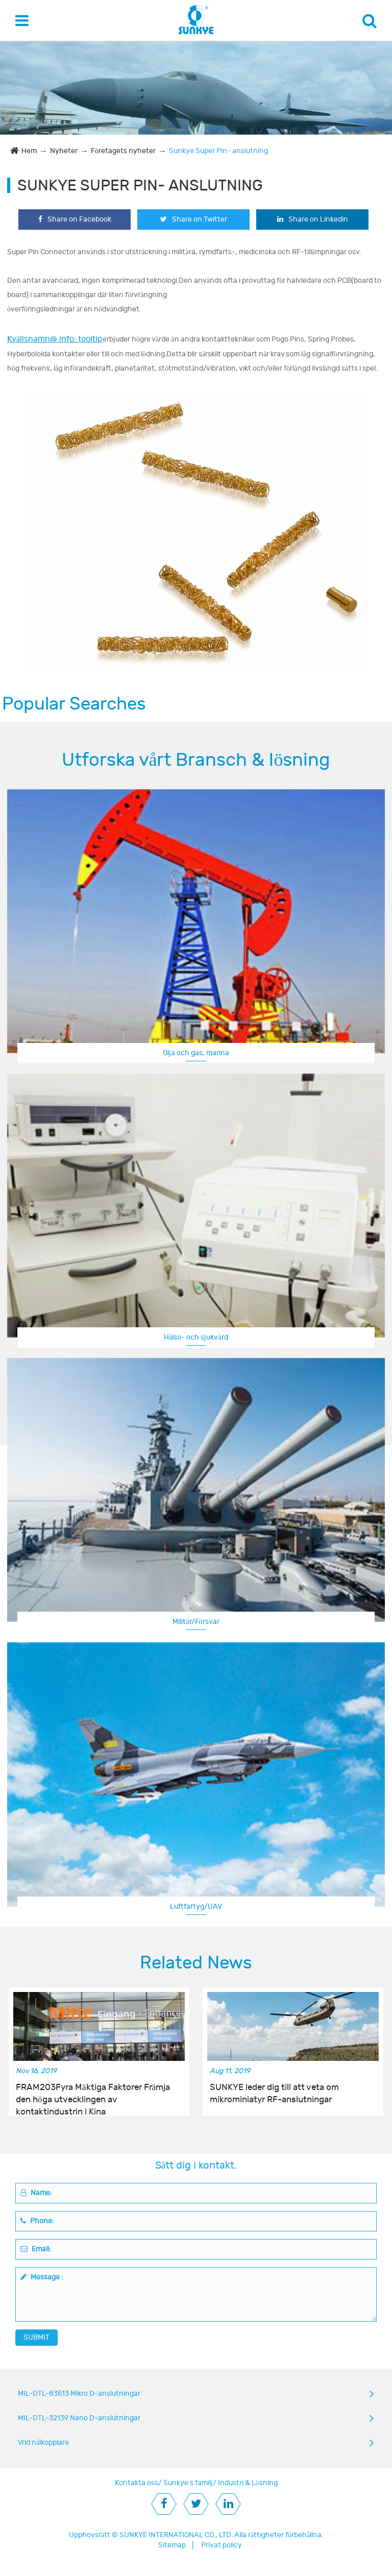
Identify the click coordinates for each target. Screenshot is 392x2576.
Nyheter (64, 151)
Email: (35, 2249)
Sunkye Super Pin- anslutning (218, 151)
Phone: (37, 2221)
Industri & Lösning (248, 2482)
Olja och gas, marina (196, 1053)
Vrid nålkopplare (43, 2442)
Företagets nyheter (123, 151)
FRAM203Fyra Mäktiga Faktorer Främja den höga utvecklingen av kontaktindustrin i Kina (93, 2094)
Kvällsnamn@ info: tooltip (55, 339)
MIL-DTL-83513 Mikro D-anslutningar (79, 2393)
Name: (36, 2193)
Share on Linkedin (312, 219)
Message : (41, 2277)
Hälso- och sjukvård (196, 1337)
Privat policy (221, 2545)
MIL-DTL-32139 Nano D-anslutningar (79, 2418)
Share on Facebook (74, 219)
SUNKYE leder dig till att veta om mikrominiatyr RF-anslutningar (274, 2093)
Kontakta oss (136, 2482)
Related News (196, 1963)
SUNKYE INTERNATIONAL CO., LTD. (176, 2535)
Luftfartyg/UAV (196, 1906)
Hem (29, 151)
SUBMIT (36, 2337)
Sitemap (172, 2545)
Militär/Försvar (196, 1621)
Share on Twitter (193, 219)
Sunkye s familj (188, 2482)
